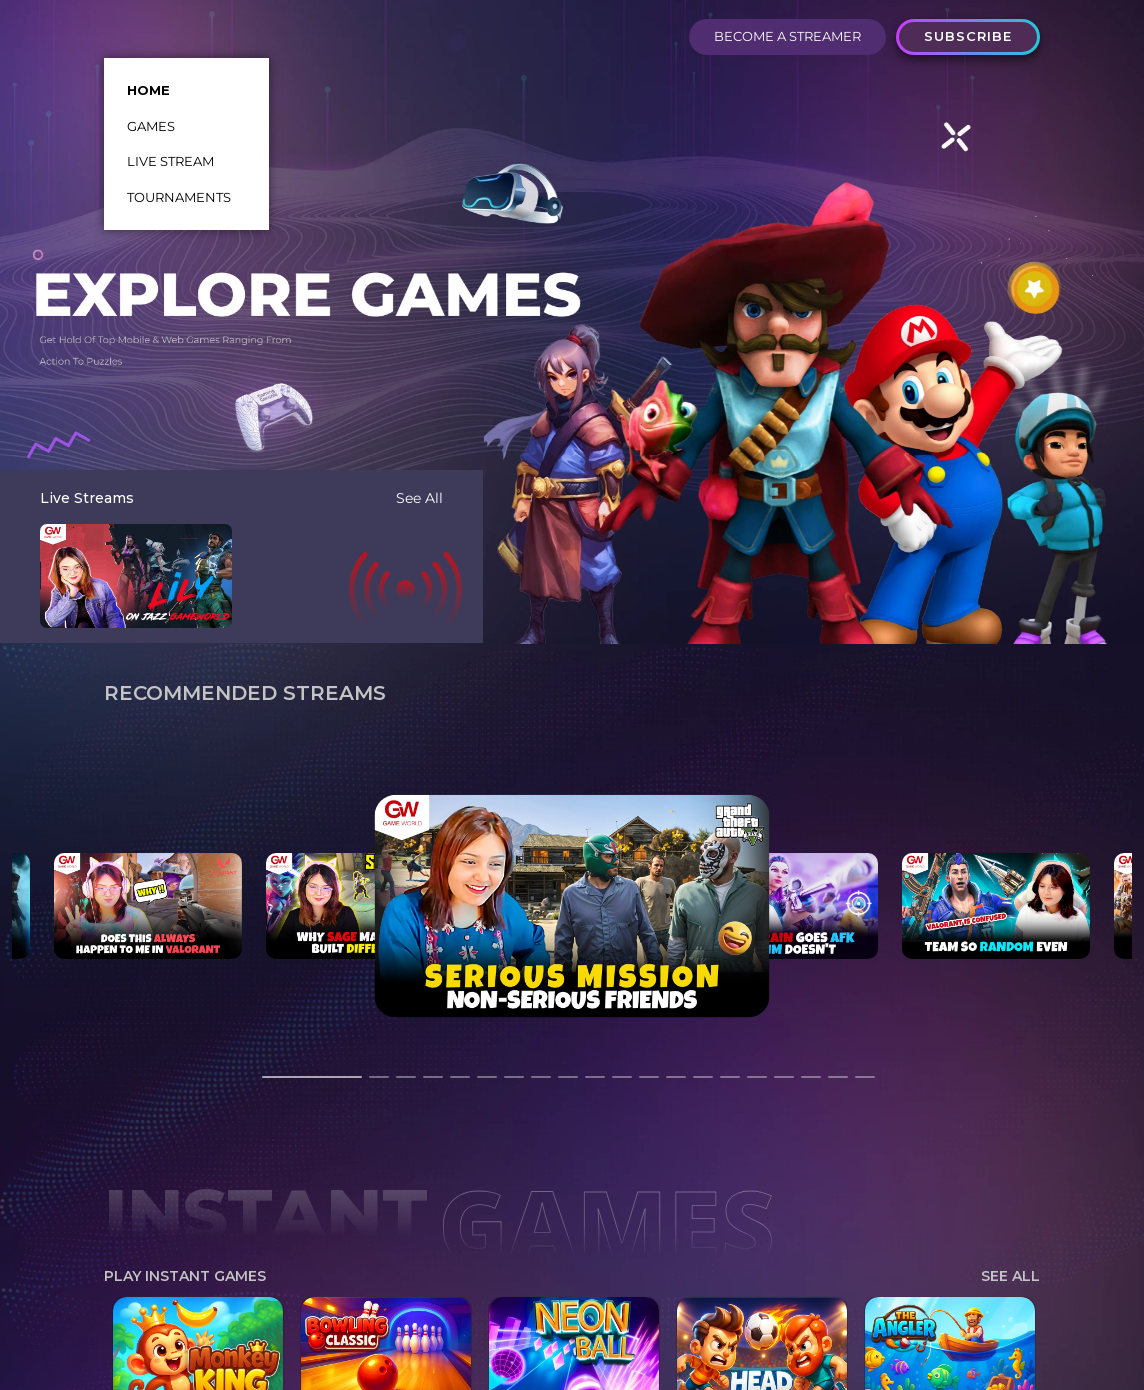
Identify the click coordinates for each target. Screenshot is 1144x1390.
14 (703, 1086)
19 (838, 1086)
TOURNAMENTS (179, 197)
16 (757, 1086)
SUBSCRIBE (968, 36)
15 (730, 1086)
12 (649, 1086)
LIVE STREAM (170, 161)
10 (595, 1086)
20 (865, 1086)
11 (622, 1086)
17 (784, 1086)
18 (811, 1086)
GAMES (151, 126)
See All (419, 498)
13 (676, 1086)
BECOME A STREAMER (787, 36)
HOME (148, 90)
